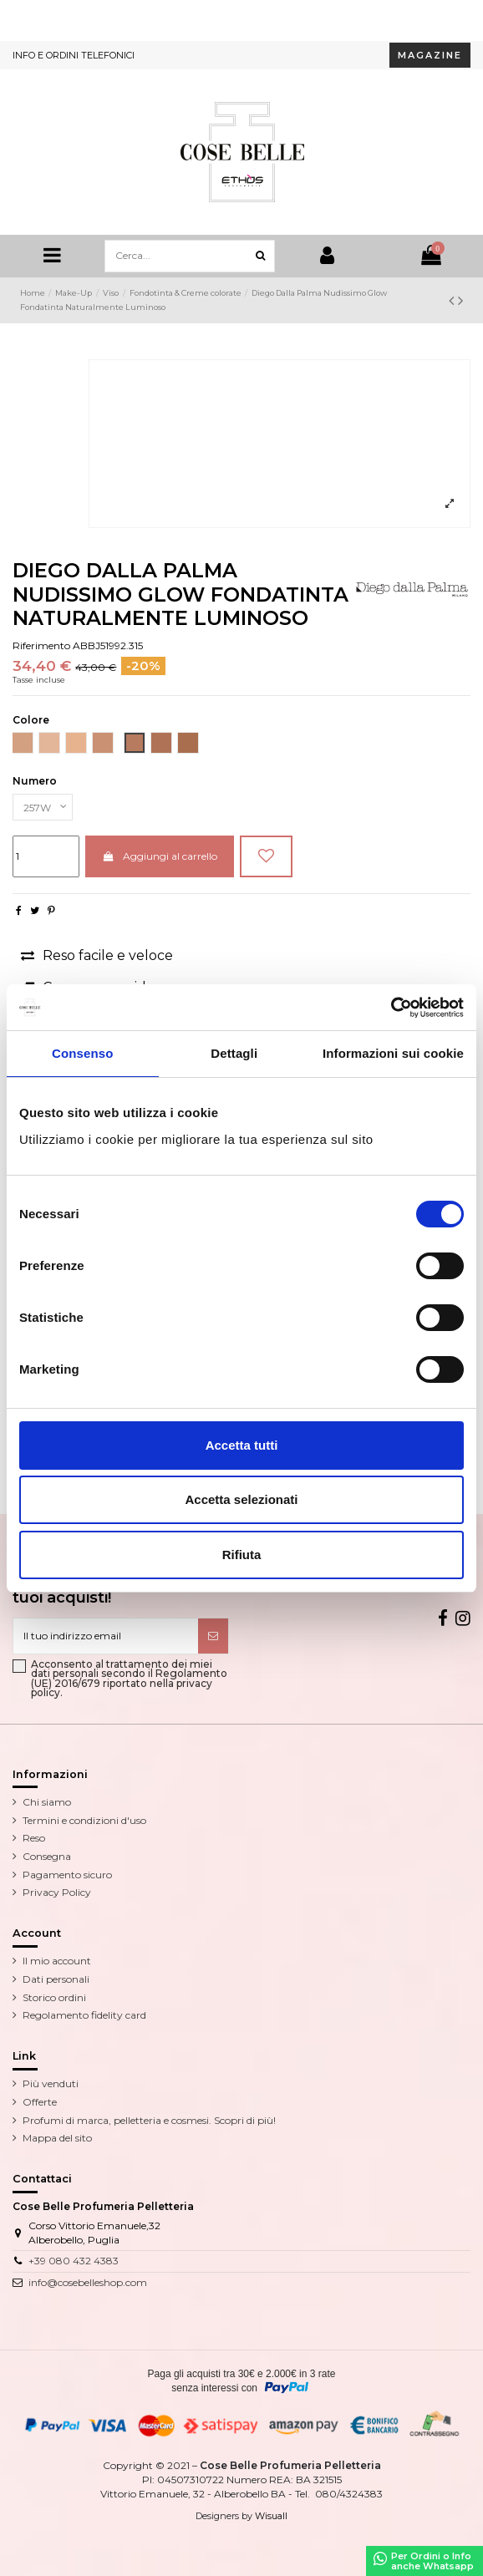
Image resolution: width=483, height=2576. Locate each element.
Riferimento (41, 645)
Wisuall (271, 2516)
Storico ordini (54, 1997)
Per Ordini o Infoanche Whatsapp (424, 2561)
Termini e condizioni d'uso (84, 1820)
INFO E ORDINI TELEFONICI (74, 55)
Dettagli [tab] (234, 1053)
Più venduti (51, 2083)
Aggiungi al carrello (159, 856)
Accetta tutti (242, 1445)
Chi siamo (47, 1802)
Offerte (40, 2102)
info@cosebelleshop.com (87, 2282)
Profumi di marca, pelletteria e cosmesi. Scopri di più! (149, 2120)
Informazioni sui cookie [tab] (393, 1053)
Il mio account (57, 1960)
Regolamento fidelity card (84, 2015)
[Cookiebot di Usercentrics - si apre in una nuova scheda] (391, 1008)
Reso (34, 1838)
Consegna (47, 1856)
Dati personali (56, 1979)
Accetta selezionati (241, 1499)
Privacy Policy (57, 1892)
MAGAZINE (430, 55)
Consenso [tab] (82, 1053)
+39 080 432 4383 (73, 2260)
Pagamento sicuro (67, 1874)
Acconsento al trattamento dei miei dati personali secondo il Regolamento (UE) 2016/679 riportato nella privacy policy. (129, 1678)
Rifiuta (242, 1554)
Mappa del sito (57, 2137)
